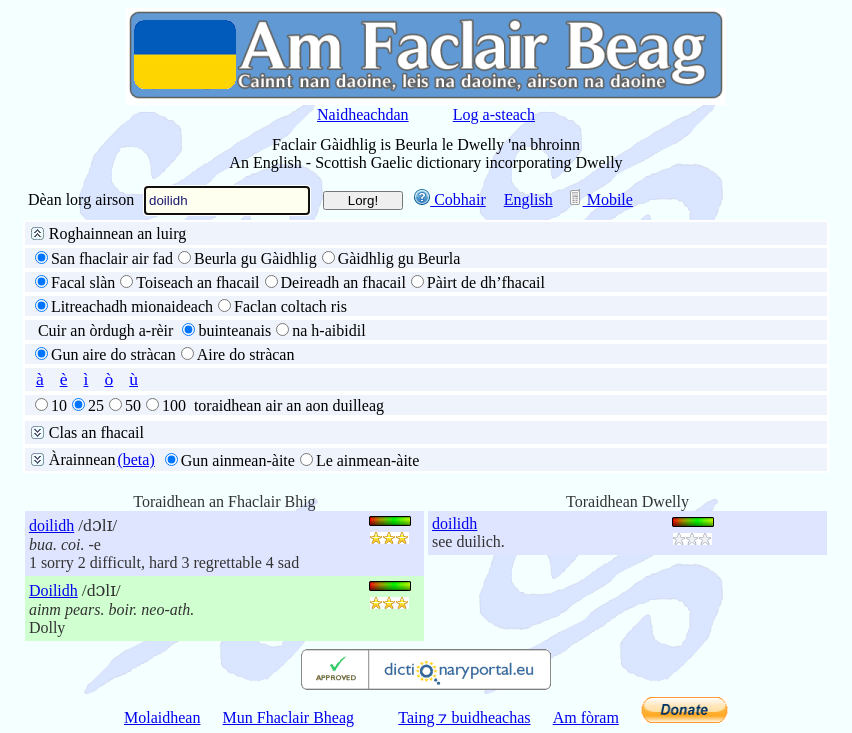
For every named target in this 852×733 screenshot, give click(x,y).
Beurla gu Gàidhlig (255, 258)
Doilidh (53, 590)
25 (96, 405)
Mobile (600, 199)
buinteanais (234, 330)
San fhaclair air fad (112, 258)
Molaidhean (162, 717)
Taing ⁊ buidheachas (464, 717)
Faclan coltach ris (290, 306)
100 (174, 405)
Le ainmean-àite (368, 460)
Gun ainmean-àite (238, 460)
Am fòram (586, 717)
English (528, 199)
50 (133, 405)
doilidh (51, 525)
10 (59, 405)
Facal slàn (83, 282)
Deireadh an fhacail (343, 282)
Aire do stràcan (246, 354)
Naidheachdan (363, 114)
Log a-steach (494, 114)
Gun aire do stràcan (113, 354)
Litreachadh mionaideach (132, 306)
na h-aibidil (328, 330)
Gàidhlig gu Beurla (399, 258)
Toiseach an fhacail (197, 282)
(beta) (135, 459)
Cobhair (450, 199)
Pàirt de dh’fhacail (486, 282)
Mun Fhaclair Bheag (289, 717)
